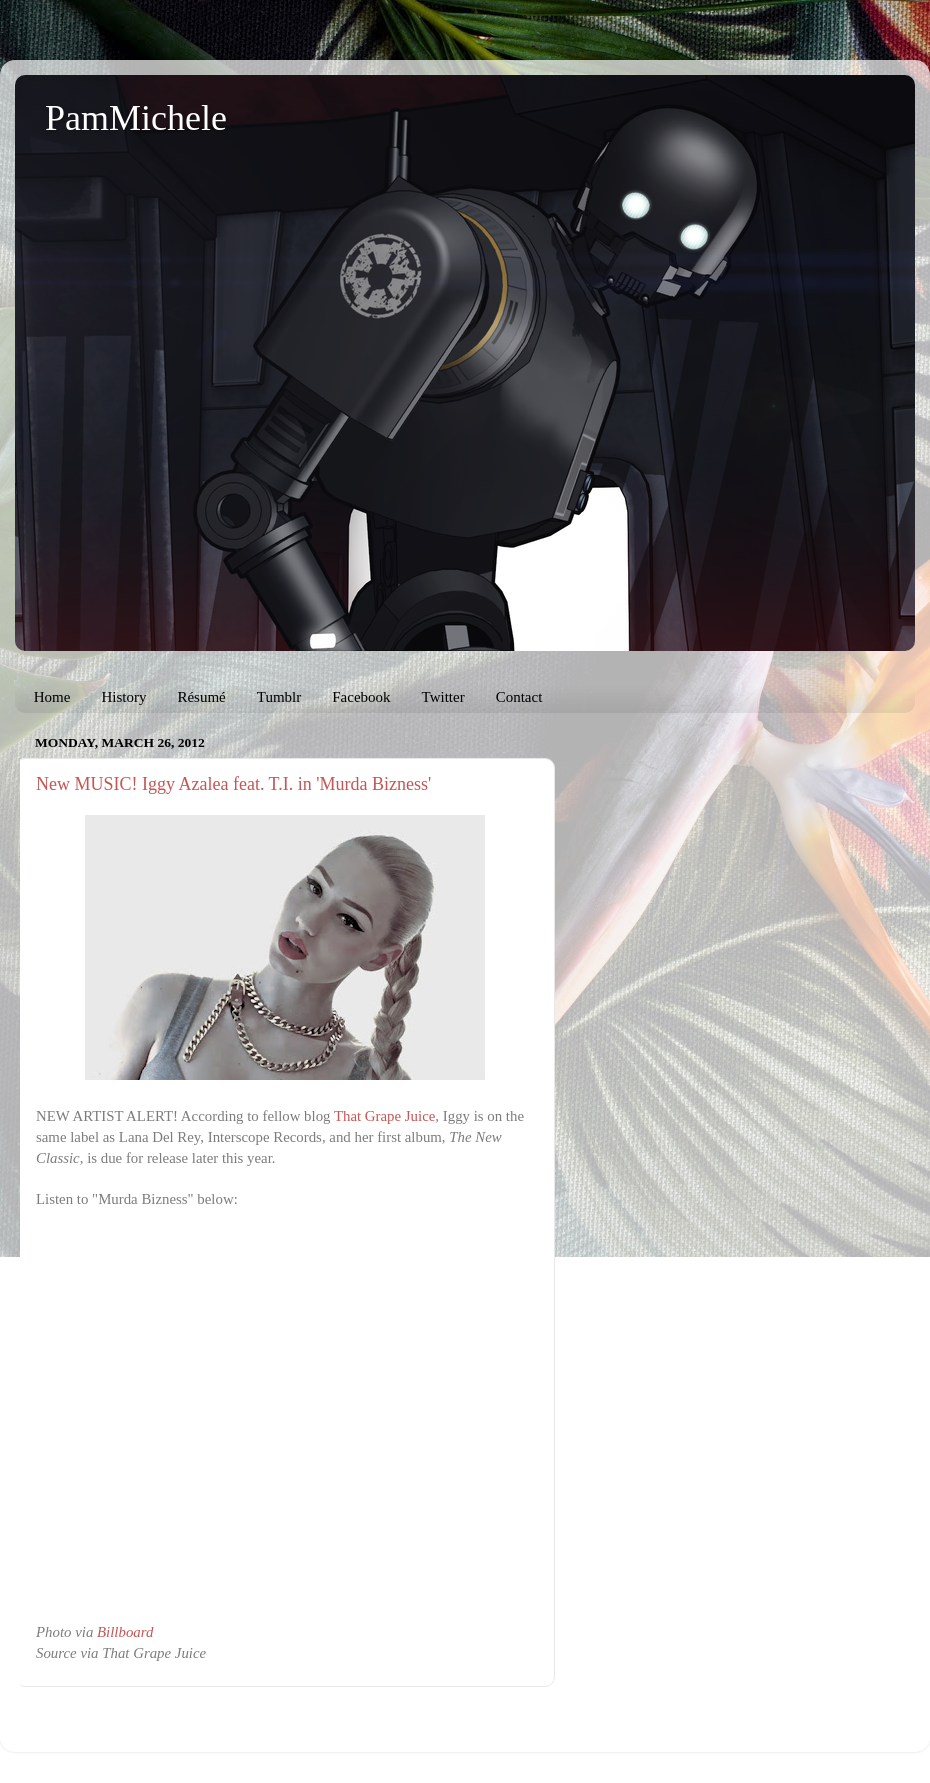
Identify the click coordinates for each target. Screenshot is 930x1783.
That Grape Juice (384, 1116)
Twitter (443, 697)
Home (52, 697)
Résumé (201, 697)
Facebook (361, 697)
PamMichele (136, 118)
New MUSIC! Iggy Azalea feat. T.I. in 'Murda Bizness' (233, 784)
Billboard (125, 1632)
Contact (519, 697)
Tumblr (279, 697)
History (123, 697)
